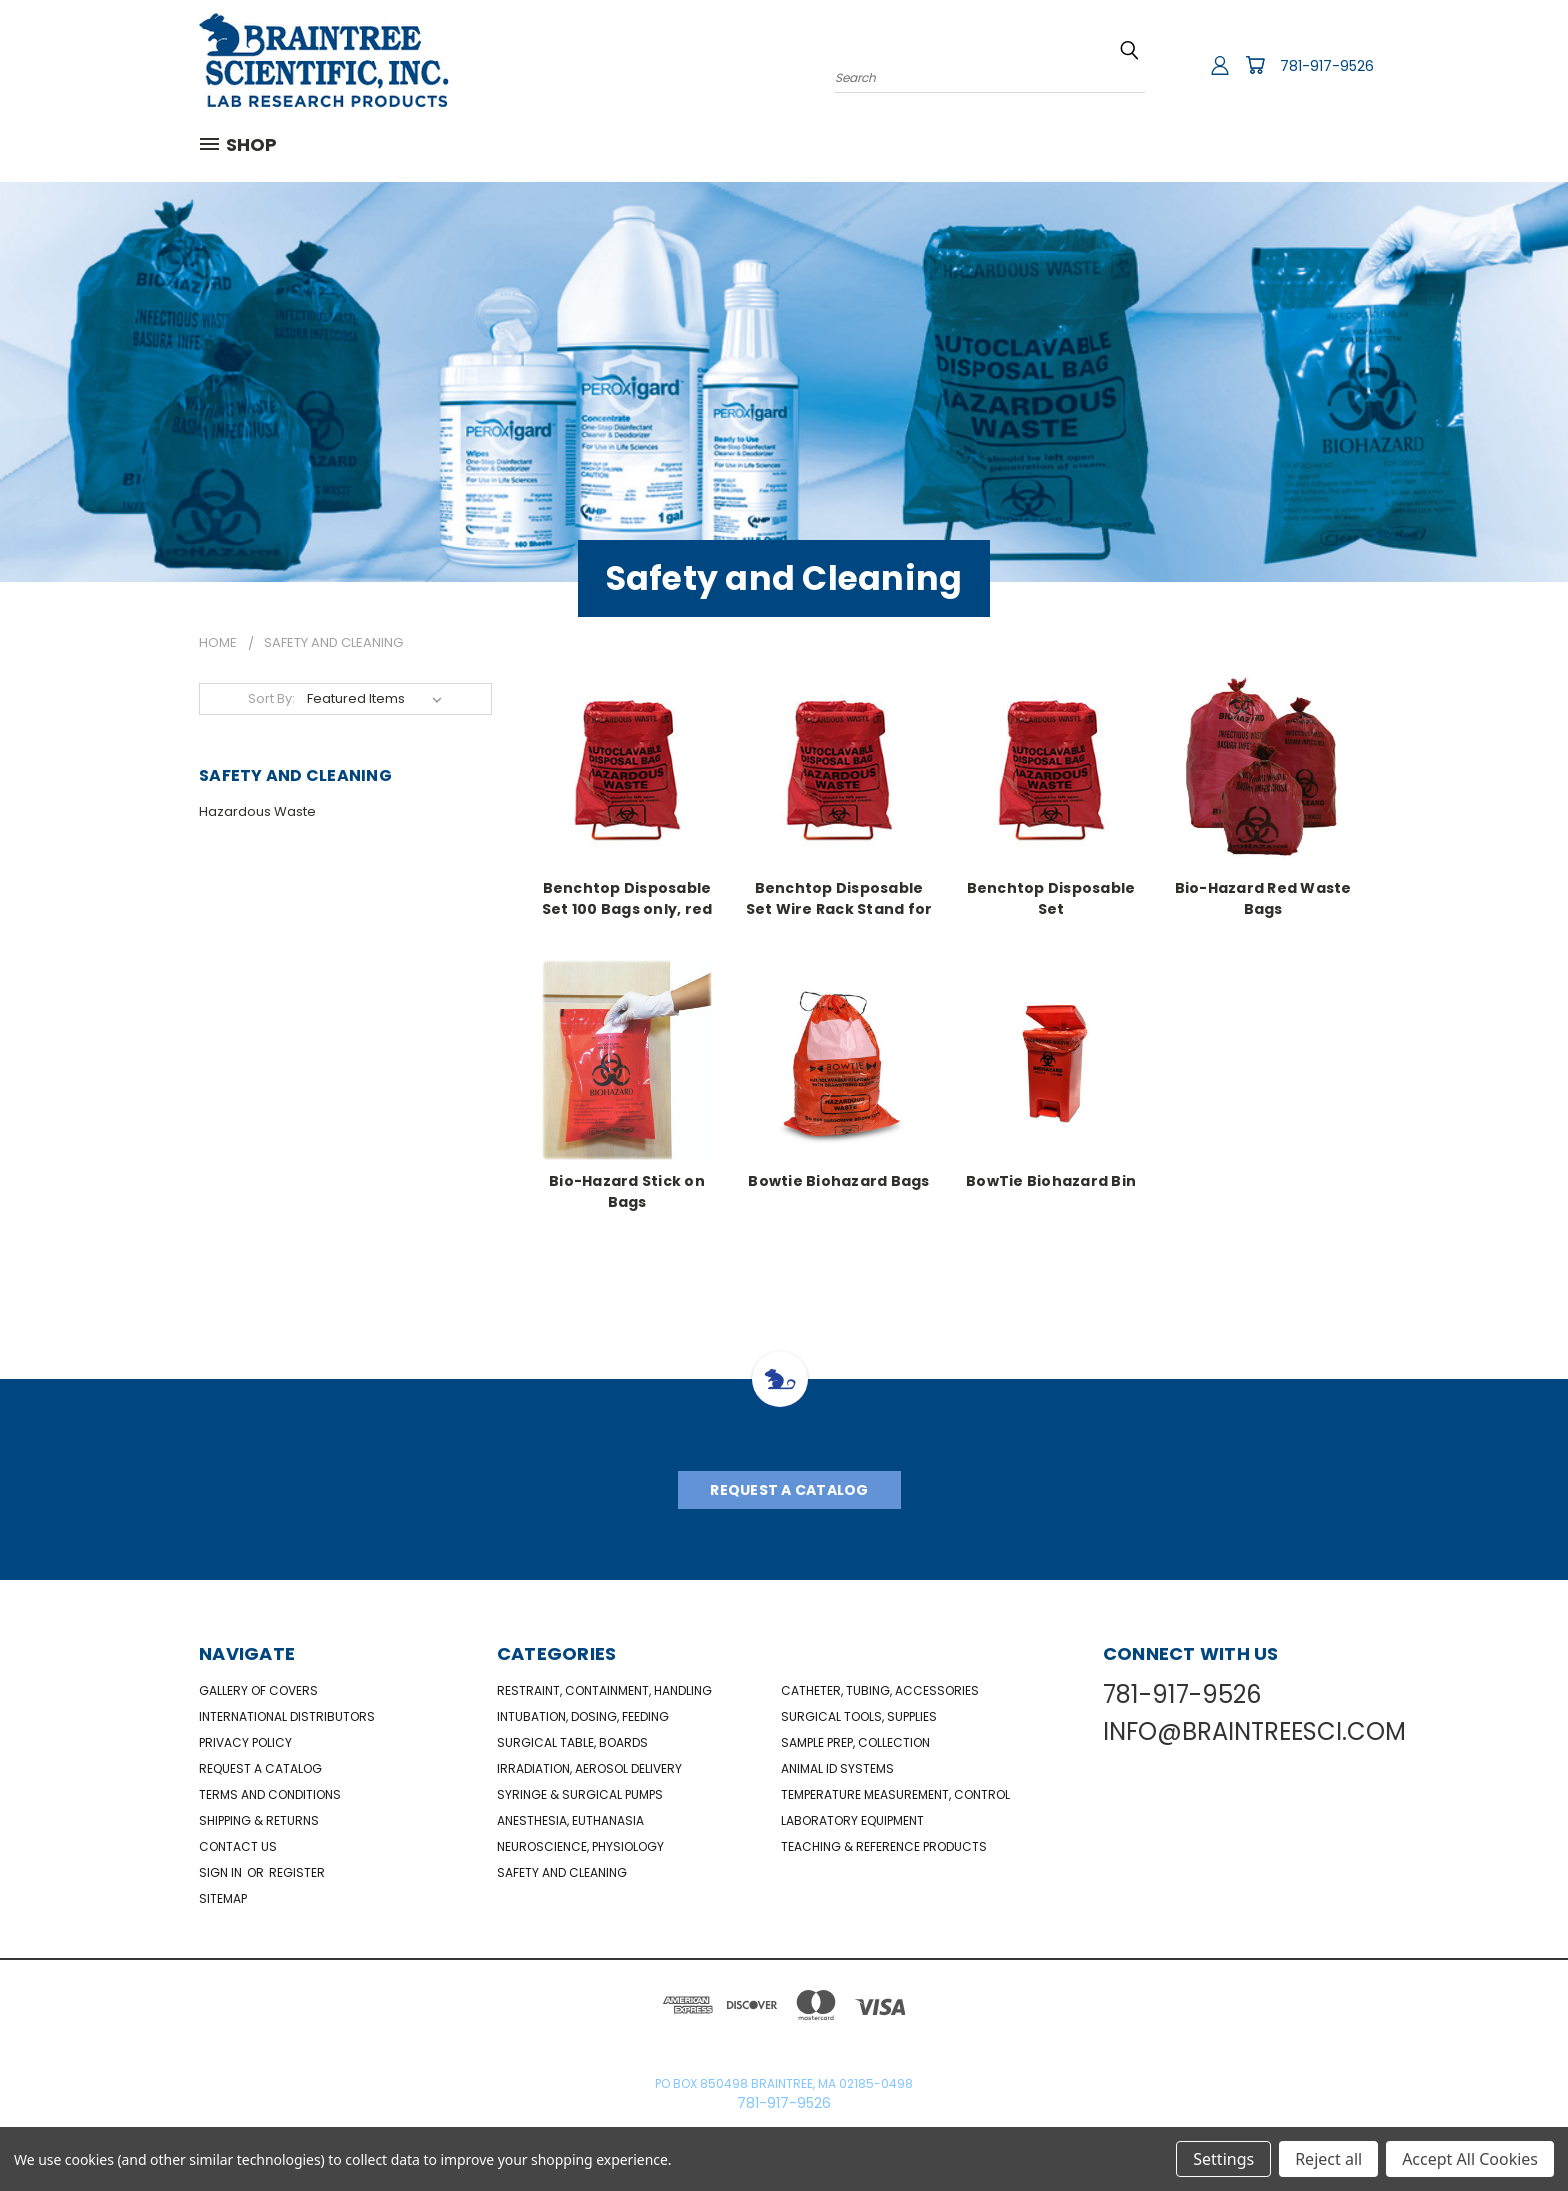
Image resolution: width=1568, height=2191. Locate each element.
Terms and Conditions (270, 1794)
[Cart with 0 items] (1255, 65)
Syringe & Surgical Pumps (580, 1794)
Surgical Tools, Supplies (859, 1716)
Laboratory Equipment (852, 1820)
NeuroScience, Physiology (580, 1846)
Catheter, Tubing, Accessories (880, 1690)
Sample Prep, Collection (855, 1742)
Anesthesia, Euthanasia (570, 1820)
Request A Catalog (789, 1490)
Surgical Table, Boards (572, 1742)
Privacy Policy (245, 1742)
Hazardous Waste (257, 811)
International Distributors (287, 1716)
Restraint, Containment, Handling (604, 1690)
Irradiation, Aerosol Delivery (589, 1768)
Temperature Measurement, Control (895, 1794)
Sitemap (223, 1898)
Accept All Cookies (1470, 2159)
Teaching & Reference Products (884, 1846)
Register (297, 1872)
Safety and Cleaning (562, 1872)
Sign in (222, 1872)
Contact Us (238, 1846)
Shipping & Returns (259, 1820)
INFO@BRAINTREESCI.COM (1254, 1731)
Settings (1223, 2159)
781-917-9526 (1327, 66)
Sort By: (271, 698)
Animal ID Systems (837, 1768)
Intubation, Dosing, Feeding (583, 1716)
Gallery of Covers (258, 1690)
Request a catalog (260, 1768)
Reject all (1328, 2159)
